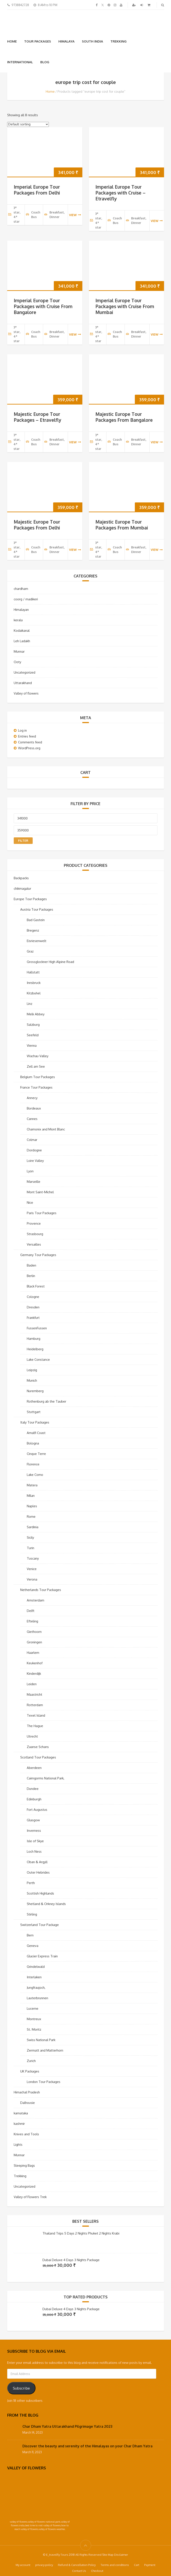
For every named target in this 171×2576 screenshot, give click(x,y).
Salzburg (33, 1025)
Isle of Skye (35, 1841)
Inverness (34, 1830)
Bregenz (33, 930)
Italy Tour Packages (34, 1422)
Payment (149, 2565)
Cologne (33, 1297)
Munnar (19, 651)
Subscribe (21, 2388)
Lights (18, 2144)
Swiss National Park (41, 2040)
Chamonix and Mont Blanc (46, 1129)
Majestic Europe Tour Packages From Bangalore (124, 417)
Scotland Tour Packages (38, 1757)
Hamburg (33, 1339)
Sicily (30, 1537)
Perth (31, 1883)
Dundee (33, 1789)
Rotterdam (35, 1705)
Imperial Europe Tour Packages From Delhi (37, 190)
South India (92, 41)
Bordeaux (34, 1108)
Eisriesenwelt (36, 941)
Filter (23, 840)
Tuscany (33, 1558)
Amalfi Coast (36, 1433)
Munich (32, 1380)
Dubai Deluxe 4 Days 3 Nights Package (71, 2260)
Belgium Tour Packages (37, 1077)
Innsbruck (34, 983)
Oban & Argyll (37, 1862)
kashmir (19, 2124)
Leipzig (32, 1370)
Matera (32, 1485)
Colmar (32, 1140)
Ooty (17, 662)
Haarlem (33, 1653)
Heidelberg (35, 1349)
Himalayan (21, 610)
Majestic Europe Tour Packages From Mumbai (121, 525)
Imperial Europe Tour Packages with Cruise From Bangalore (43, 306)
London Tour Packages (43, 2082)
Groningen (34, 1642)
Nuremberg (35, 1391)
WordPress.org (29, 748)
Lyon (30, 1171)
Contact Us (79, 2571)
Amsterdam (35, 1600)
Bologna (33, 1443)
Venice (32, 1569)
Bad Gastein (36, 920)
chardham (21, 589)
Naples (32, 1506)
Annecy (32, 1098)
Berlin (31, 1276)
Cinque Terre (36, 1454)
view (75, 215)
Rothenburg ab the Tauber (46, 1401)
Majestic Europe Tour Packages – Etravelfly (37, 417)
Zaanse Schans (38, 1747)
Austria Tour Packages (36, 909)
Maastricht (34, 1694)
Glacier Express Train (42, 1956)
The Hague (35, 1726)
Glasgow (33, 1820)
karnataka (21, 2113)
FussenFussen (37, 1328)
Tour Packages (37, 41)
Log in (22, 730)
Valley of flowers (26, 693)
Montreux (34, 2019)
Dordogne (34, 1150)
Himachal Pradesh (27, 2092)
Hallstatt (33, 972)
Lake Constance (38, 1359)
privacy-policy (44, 2565)
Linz (29, 1004)
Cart (136, 2565)
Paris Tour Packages (41, 1213)
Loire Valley (35, 1161)
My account (23, 2565)
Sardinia (32, 1527)
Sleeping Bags (24, 2165)
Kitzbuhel (34, 993)
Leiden (32, 1684)
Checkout (97, 2571)
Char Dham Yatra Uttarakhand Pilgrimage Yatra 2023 (67, 2426)
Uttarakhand (23, 683)
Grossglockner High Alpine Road (50, 962)
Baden (31, 1265)
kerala (18, 620)
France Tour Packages (36, 1087)
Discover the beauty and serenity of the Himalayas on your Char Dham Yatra (87, 2446)
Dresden (33, 1307)
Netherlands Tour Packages (40, 1590)
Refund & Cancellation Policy (77, 2565)
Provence (34, 1223)
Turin (30, 1548)
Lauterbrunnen (37, 1998)
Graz (30, 951)
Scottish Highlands (40, 1893)
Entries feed (27, 736)
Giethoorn (34, 1632)
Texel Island (36, 1715)
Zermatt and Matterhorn (45, 2050)
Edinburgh (34, 1799)
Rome (31, 1516)
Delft (30, 1611)
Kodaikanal (22, 630)
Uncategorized (24, 672)
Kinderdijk (34, 1673)
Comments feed (30, 742)
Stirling (32, 1914)
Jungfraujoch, (36, 1987)
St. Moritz (34, 2029)
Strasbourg (35, 1234)
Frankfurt (33, 1318)
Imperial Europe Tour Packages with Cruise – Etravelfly (120, 192)
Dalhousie (27, 2103)
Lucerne (32, 2008)
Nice (30, 1202)
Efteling (32, 1621)
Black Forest (36, 1286)
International (20, 62)
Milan (31, 1496)
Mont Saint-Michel (40, 1192)
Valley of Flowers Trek (30, 2197)
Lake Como (35, 1475)
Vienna (32, 1045)
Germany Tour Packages (38, 1255)
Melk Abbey (35, 1014)
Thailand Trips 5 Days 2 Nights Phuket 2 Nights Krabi (80, 2233)
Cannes (32, 1119)
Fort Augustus (37, 1810)
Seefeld (33, 1035)
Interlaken (34, 1977)
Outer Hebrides (38, 1872)
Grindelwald (36, 1967)
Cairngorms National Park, (45, 1778)
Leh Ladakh (22, 641)
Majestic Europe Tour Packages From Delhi (37, 525)
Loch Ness (34, 1851)
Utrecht (32, 1736)
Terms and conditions (115, 2565)
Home (12, 41)
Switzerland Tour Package (39, 1925)
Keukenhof (34, 1663)
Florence (33, 1464)
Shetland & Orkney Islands (46, 1904)
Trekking (118, 41)
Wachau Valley (37, 1056)
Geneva (32, 1946)
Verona (32, 1579)
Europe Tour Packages (30, 899)
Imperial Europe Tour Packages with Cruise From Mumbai (124, 306)
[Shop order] (28, 124)
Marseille (33, 1182)
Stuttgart (34, 1412)
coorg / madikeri (26, 599)
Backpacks (21, 878)
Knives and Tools (26, 2134)
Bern (30, 1935)
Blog (44, 62)
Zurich (31, 2061)
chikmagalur (22, 888)
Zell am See (36, 1066)
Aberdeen (34, 1768)
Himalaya (66, 41)
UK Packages (29, 2071)
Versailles (34, 1244)
